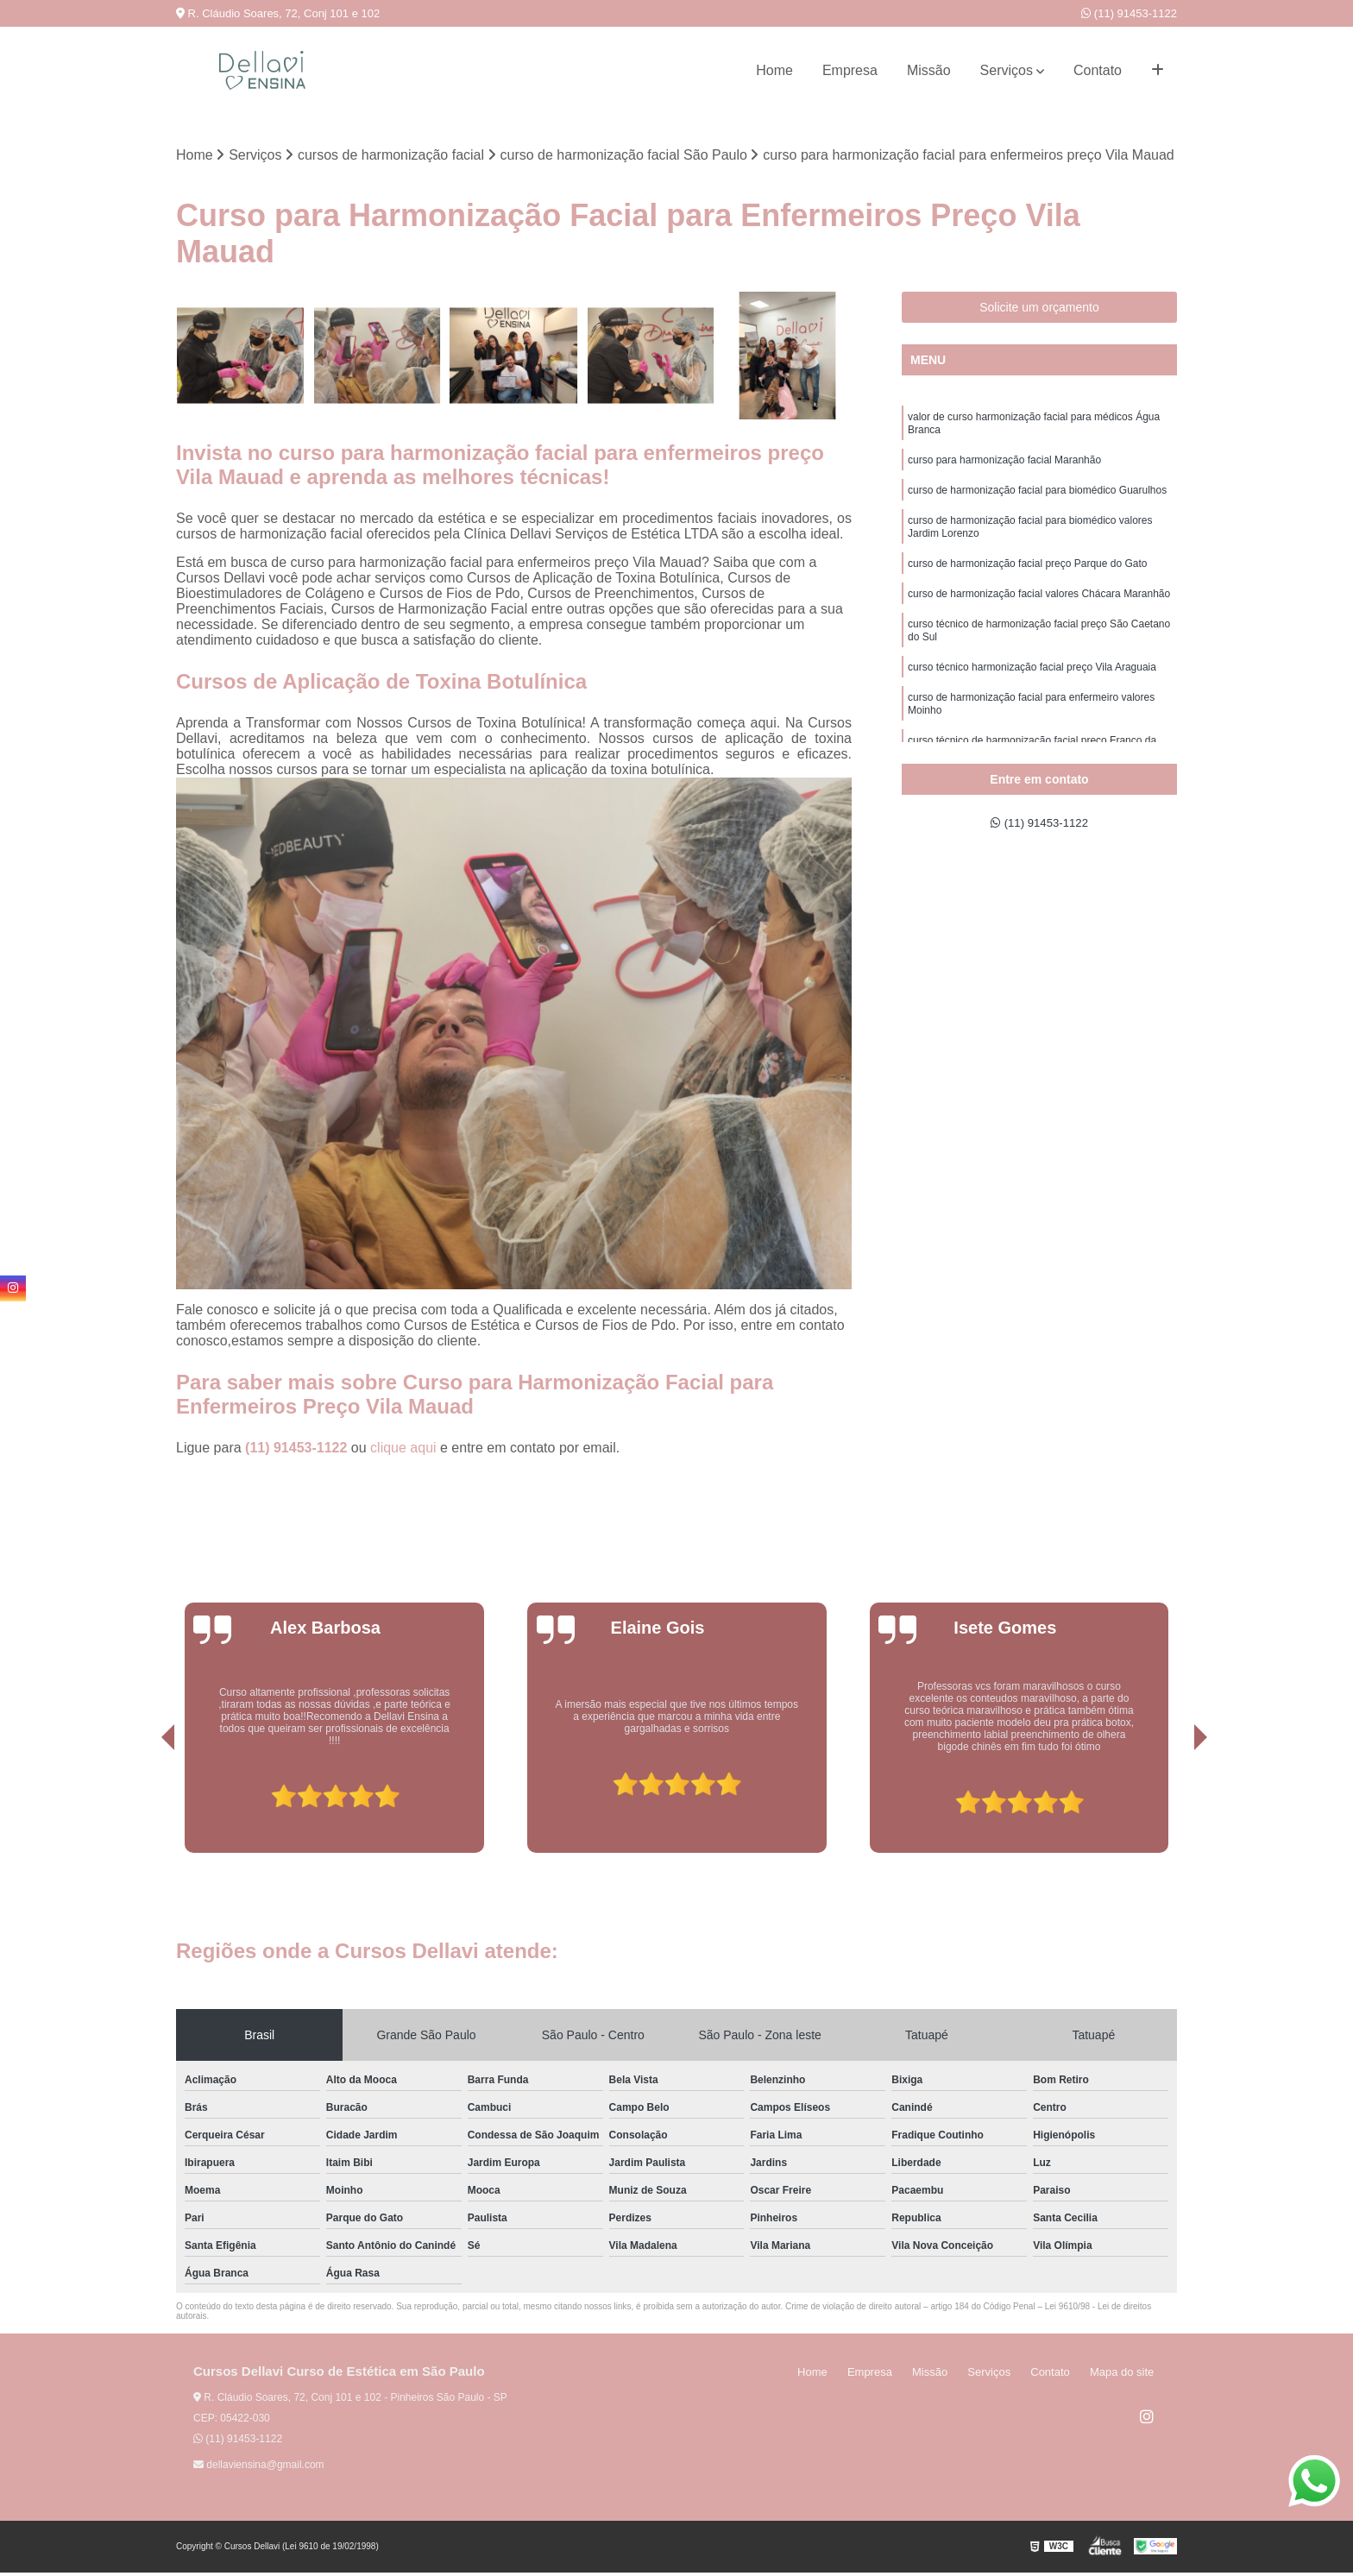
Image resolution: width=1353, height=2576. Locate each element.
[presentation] (144, 1807)
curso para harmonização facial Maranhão (1004, 469)
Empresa (850, 70)
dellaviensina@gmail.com (258, 2468)
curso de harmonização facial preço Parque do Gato (1028, 583)
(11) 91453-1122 (1129, 13)
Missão (929, 70)
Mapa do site (1127, 2375)
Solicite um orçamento (1039, 310)
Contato (1097, 70)
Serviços (1006, 70)
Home (774, 70)
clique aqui (403, 1451)
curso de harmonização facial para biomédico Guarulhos (1037, 502)
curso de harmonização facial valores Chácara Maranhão (1039, 616)
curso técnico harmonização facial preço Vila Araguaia (1032, 697)
